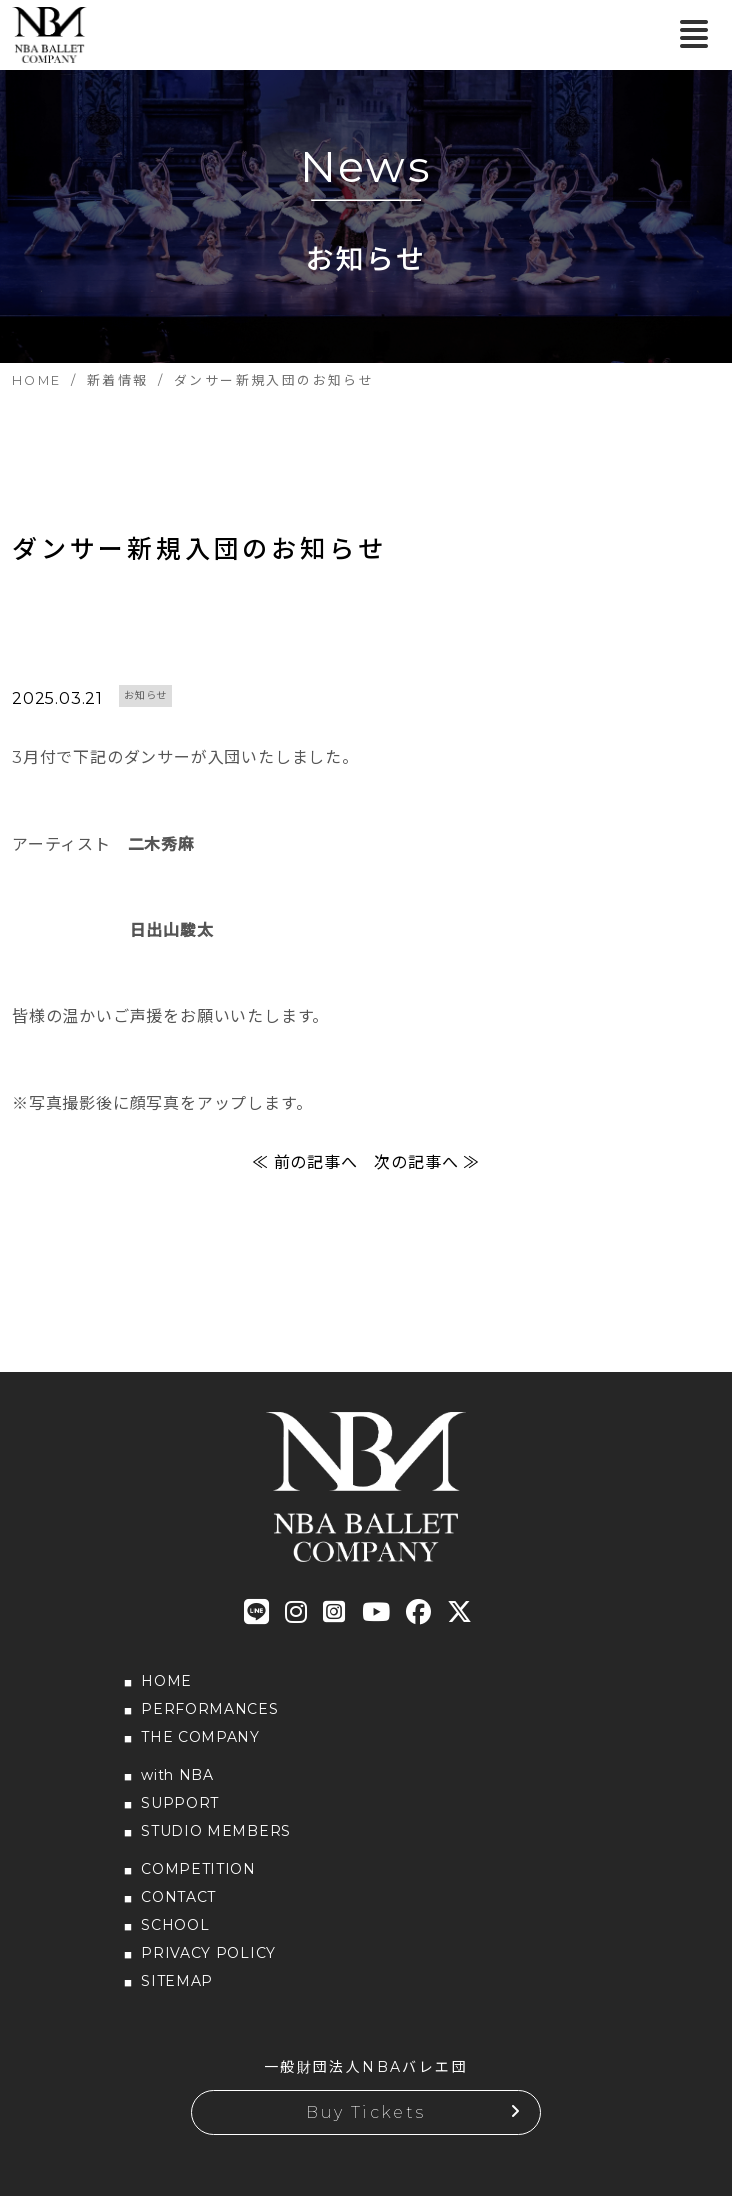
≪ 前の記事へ (305, 1162)
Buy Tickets (365, 2112)
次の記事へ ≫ (427, 1162)
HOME (166, 1681)
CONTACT (178, 1897)
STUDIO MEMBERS (216, 1831)
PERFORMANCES (209, 1709)
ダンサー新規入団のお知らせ (199, 549)
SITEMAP (177, 1981)
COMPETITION (198, 1869)
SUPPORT (180, 1803)
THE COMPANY (200, 1737)
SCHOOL (175, 1925)
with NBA (177, 1775)
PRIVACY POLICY (208, 1953)
